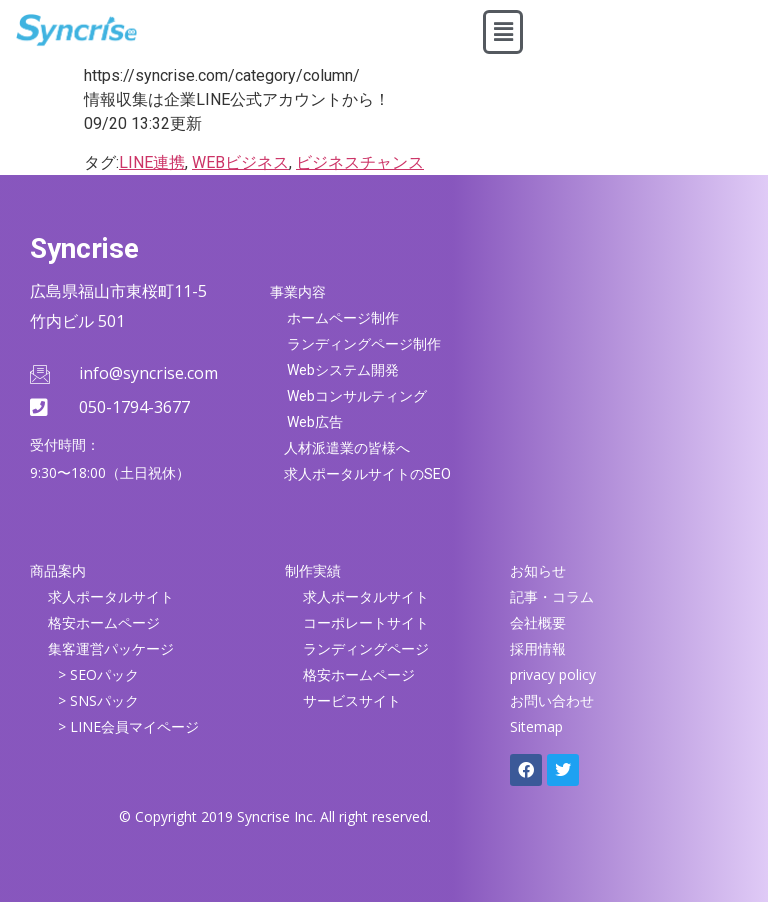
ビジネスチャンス (360, 162)
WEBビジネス (240, 162)
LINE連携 (152, 162)
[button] (503, 32)
